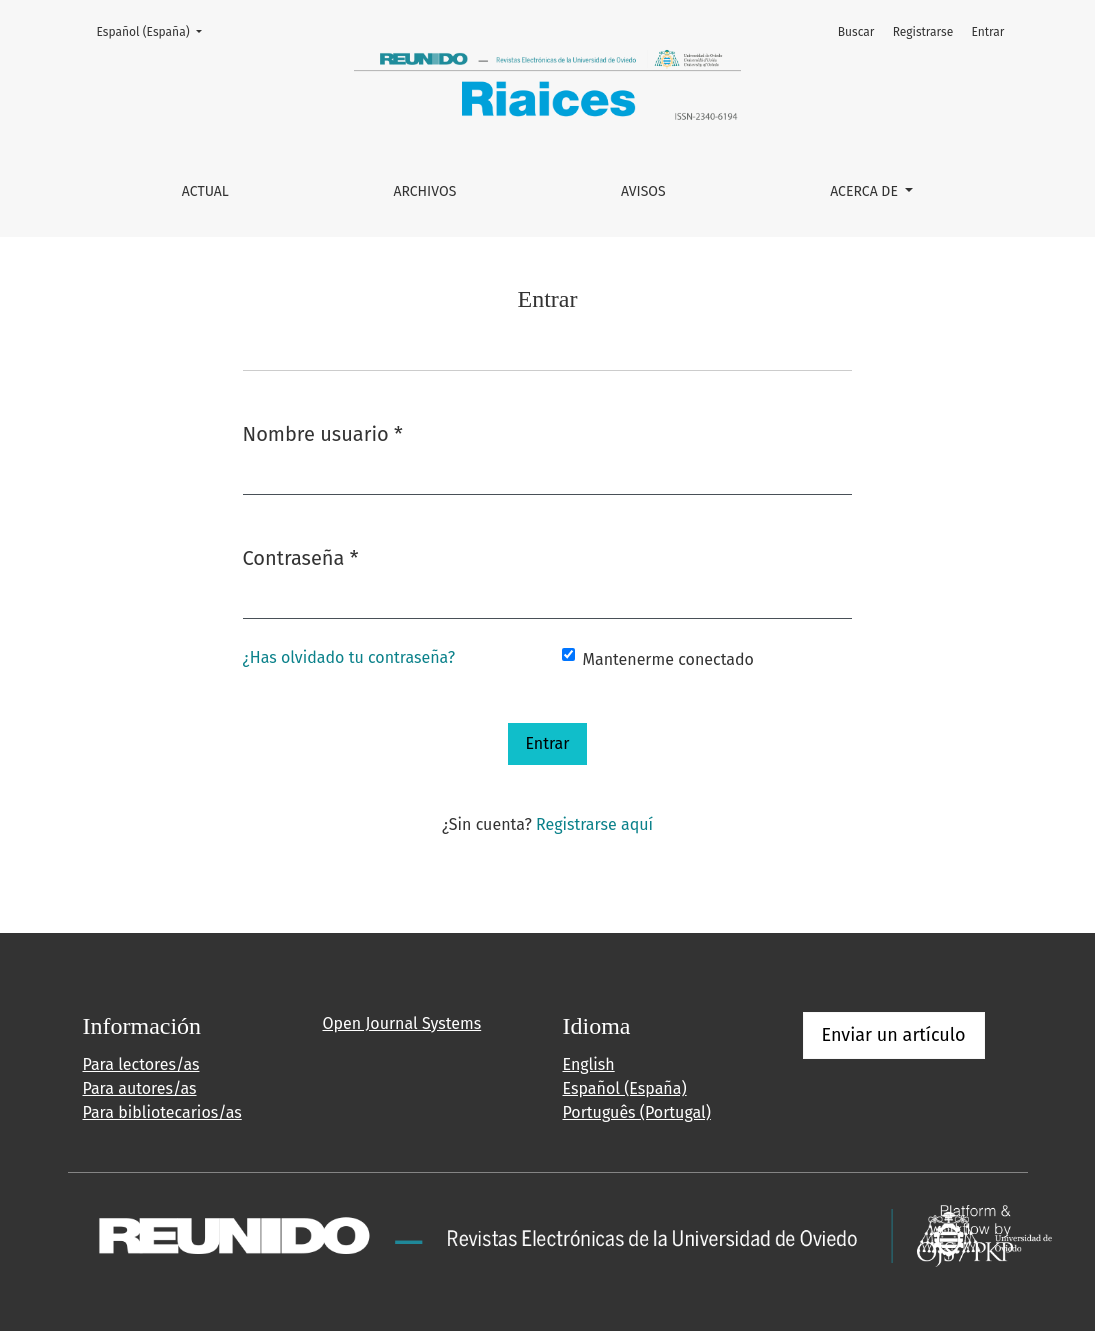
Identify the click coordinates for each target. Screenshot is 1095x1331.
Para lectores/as (141, 1064)
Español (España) (155, 30)
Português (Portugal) (637, 1112)
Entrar (987, 32)
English (589, 1064)
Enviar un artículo (894, 1035)
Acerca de (865, 191)
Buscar (856, 32)
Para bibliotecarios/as (162, 1112)
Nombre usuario (323, 432)
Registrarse (923, 32)
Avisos (643, 191)
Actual (205, 191)
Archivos (424, 191)
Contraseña (301, 556)
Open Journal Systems (402, 1023)
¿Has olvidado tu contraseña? (349, 657)
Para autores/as (140, 1088)
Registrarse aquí (594, 824)
